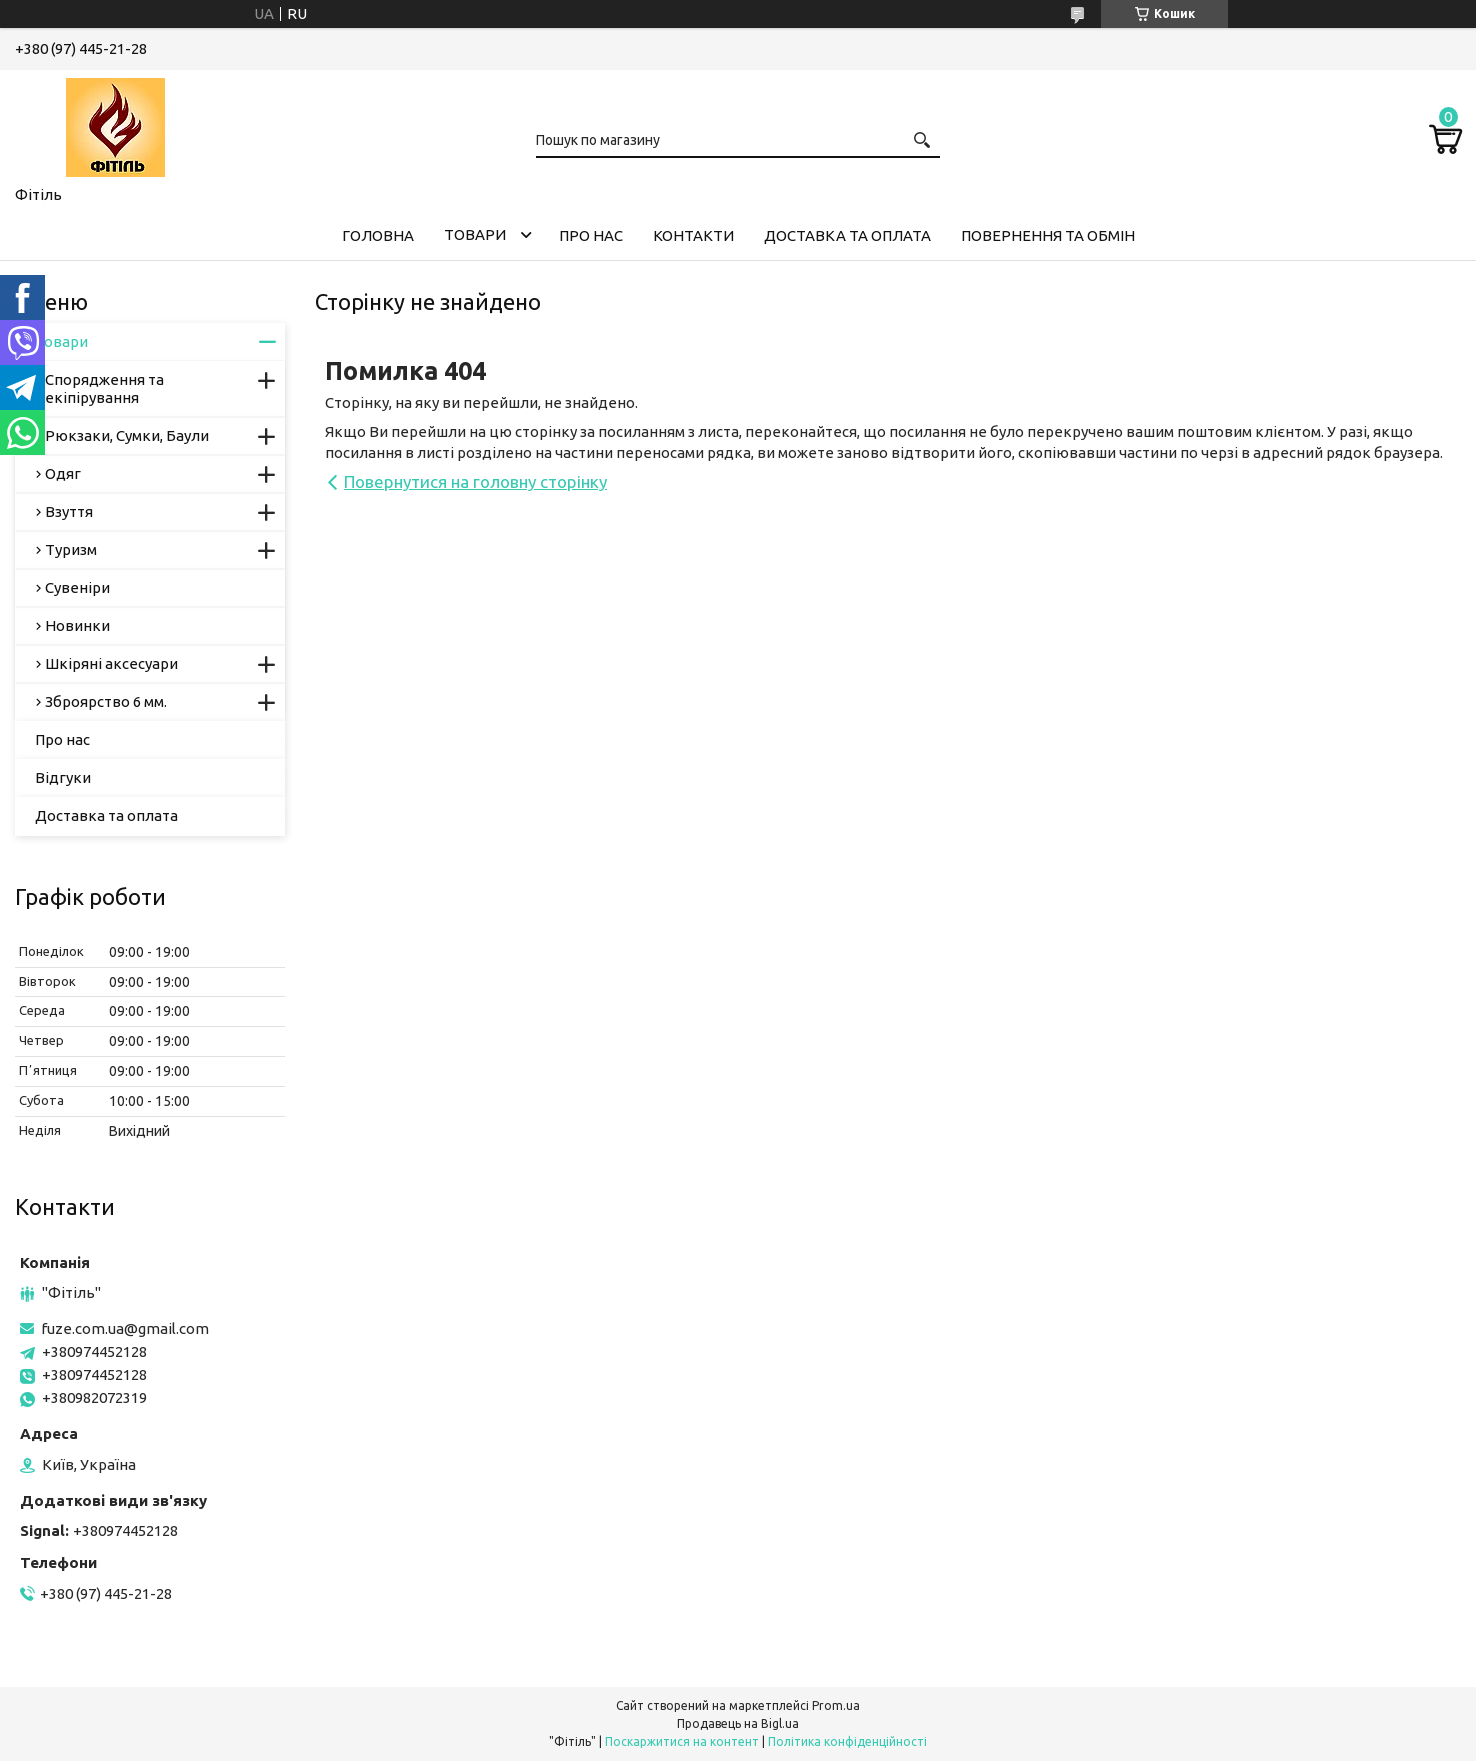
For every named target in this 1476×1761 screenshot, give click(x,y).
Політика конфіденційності (847, 1741)
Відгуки (63, 777)
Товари (475, 234)
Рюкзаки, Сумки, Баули (127, 435)
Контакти (693, 235)
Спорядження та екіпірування (104, 388)
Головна (378, 235)
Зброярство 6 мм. (106, 701)
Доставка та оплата (847, 235)
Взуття (69, 511)
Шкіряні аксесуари (111, 663)
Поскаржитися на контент (682, 1741)
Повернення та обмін (1048, 235)
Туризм (71, 549)
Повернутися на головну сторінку (475, 481)
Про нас (591, 235)
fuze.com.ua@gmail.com (125, 1328)
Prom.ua (836, 1705)
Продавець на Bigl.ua (738, 1723)
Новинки (77, 625)
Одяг (63, 473)
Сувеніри (77, 587)
